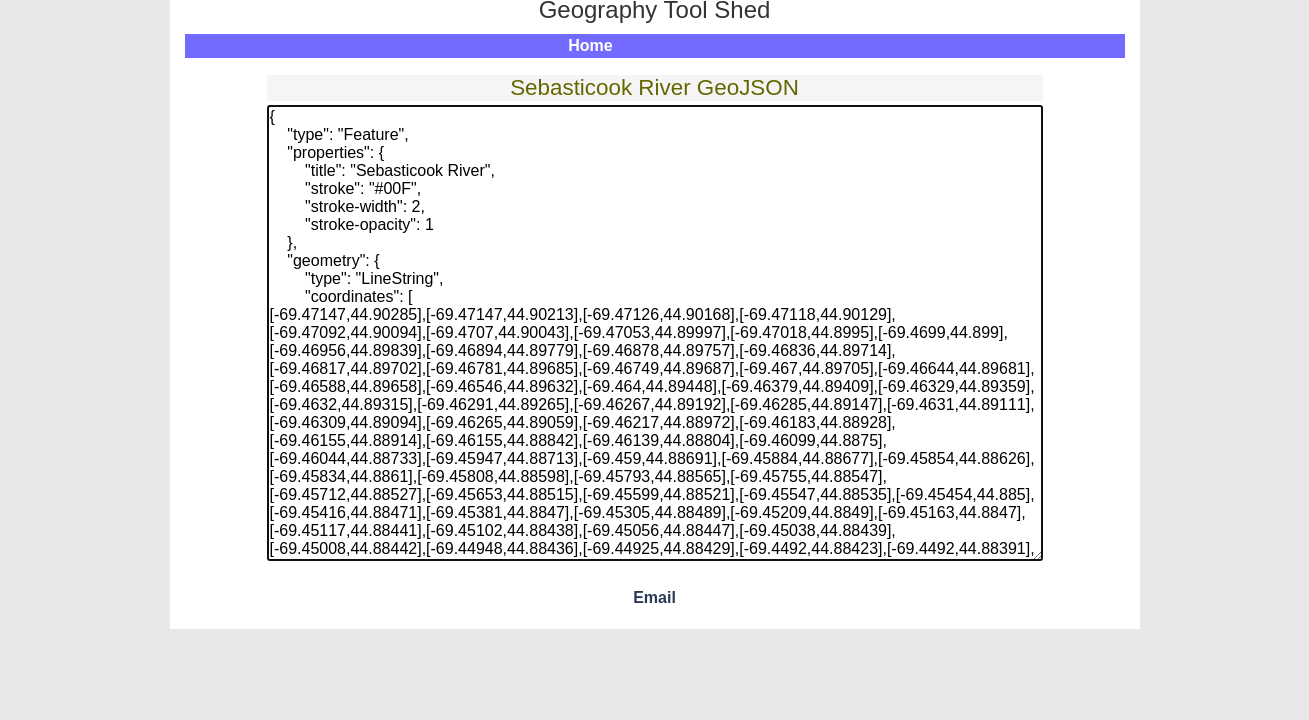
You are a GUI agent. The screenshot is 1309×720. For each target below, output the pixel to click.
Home (590, 45)
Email (654, 597)
